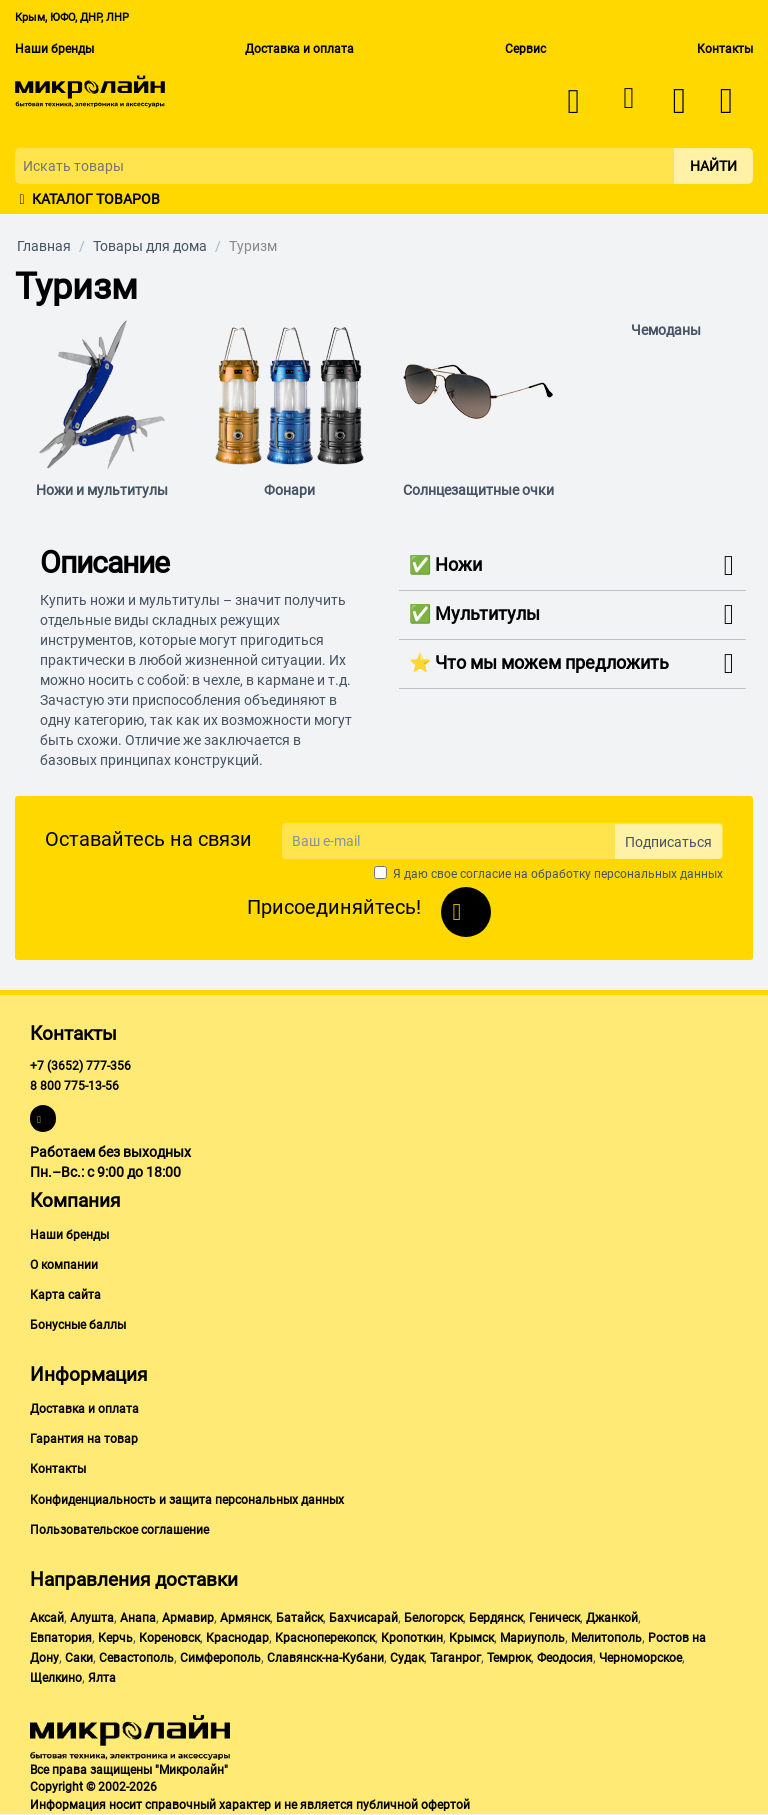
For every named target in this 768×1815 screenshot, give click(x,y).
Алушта (92, 1618)
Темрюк (509, 1658)
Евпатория (61, 1638)
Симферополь (220, 1658)
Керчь (115, 1638)
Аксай (47, 1618)
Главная (44, 246)
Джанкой (612, 1618)
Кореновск (169, 1638)
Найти (713, 166)
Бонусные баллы (78, 1325)
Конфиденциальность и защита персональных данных (187, 1500)
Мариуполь (532, 1638)
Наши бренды (54, 49)
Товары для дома (150, 246)
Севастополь (136, 1658)
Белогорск (433, 1618)
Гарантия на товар (84, 1439)
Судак (407, 1658)
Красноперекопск (325, 1638)
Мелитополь (606, 1638)
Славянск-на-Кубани (325, 1658)
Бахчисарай (363, 1618)
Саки (79, 1658)
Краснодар (237, 1638)
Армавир (188, 1618)
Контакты (725, 49)
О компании (64, 1265)
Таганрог (455, 1658)
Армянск (245, 1618)
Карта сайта (65, 1295)
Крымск (471, 1638)
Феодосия (565, 1658)
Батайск (299, 1618)
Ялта (102, 1678)
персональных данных (658, 874)
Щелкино (56, 1678)
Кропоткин (412, 1638)
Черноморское (640, 1658)
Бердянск (496, 1618)
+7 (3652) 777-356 (80, 1066)
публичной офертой (413, 1805)
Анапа (138, 1618)
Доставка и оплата (299, 49)
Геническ (554, 1618)
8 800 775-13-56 (74, 1086)
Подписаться (668, 842)
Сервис (525, 49)
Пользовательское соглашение (119, 1530)
